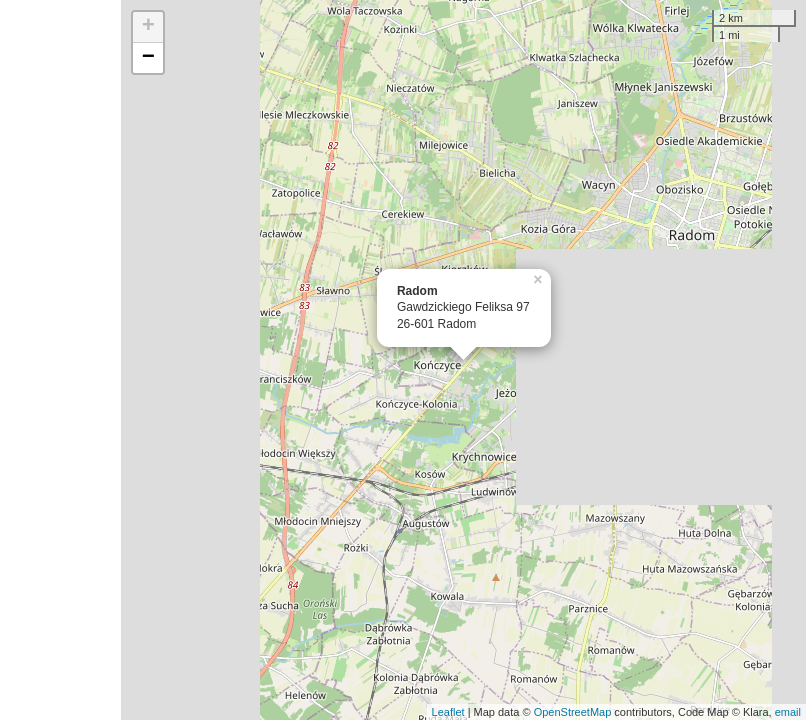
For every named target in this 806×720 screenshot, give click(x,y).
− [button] (148, 58)
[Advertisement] (60, 360)
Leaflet (448, 712)
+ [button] (148, 27)
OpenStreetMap (573, 712)
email (788, 712)
